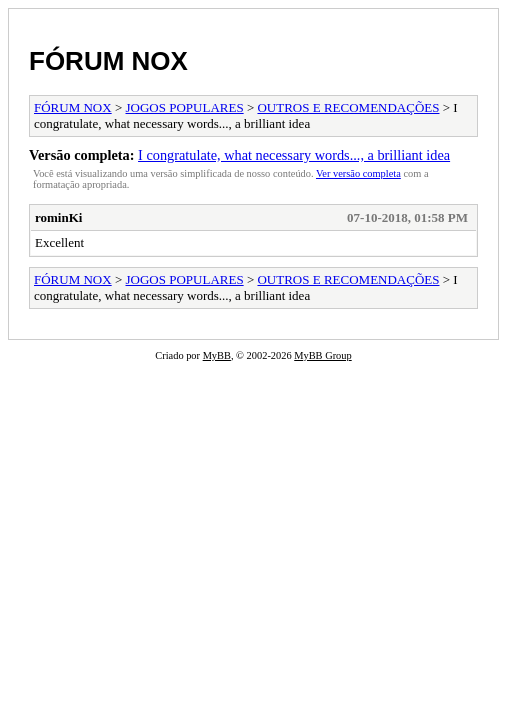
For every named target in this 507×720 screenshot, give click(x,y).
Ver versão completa (358, 173)
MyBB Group (322, 355)
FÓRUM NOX (108, 61)
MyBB (217, 355)
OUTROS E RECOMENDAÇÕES (348, 107)
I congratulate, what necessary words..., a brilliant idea (294, 155)
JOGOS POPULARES (185, 107)
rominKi (58, 217)
